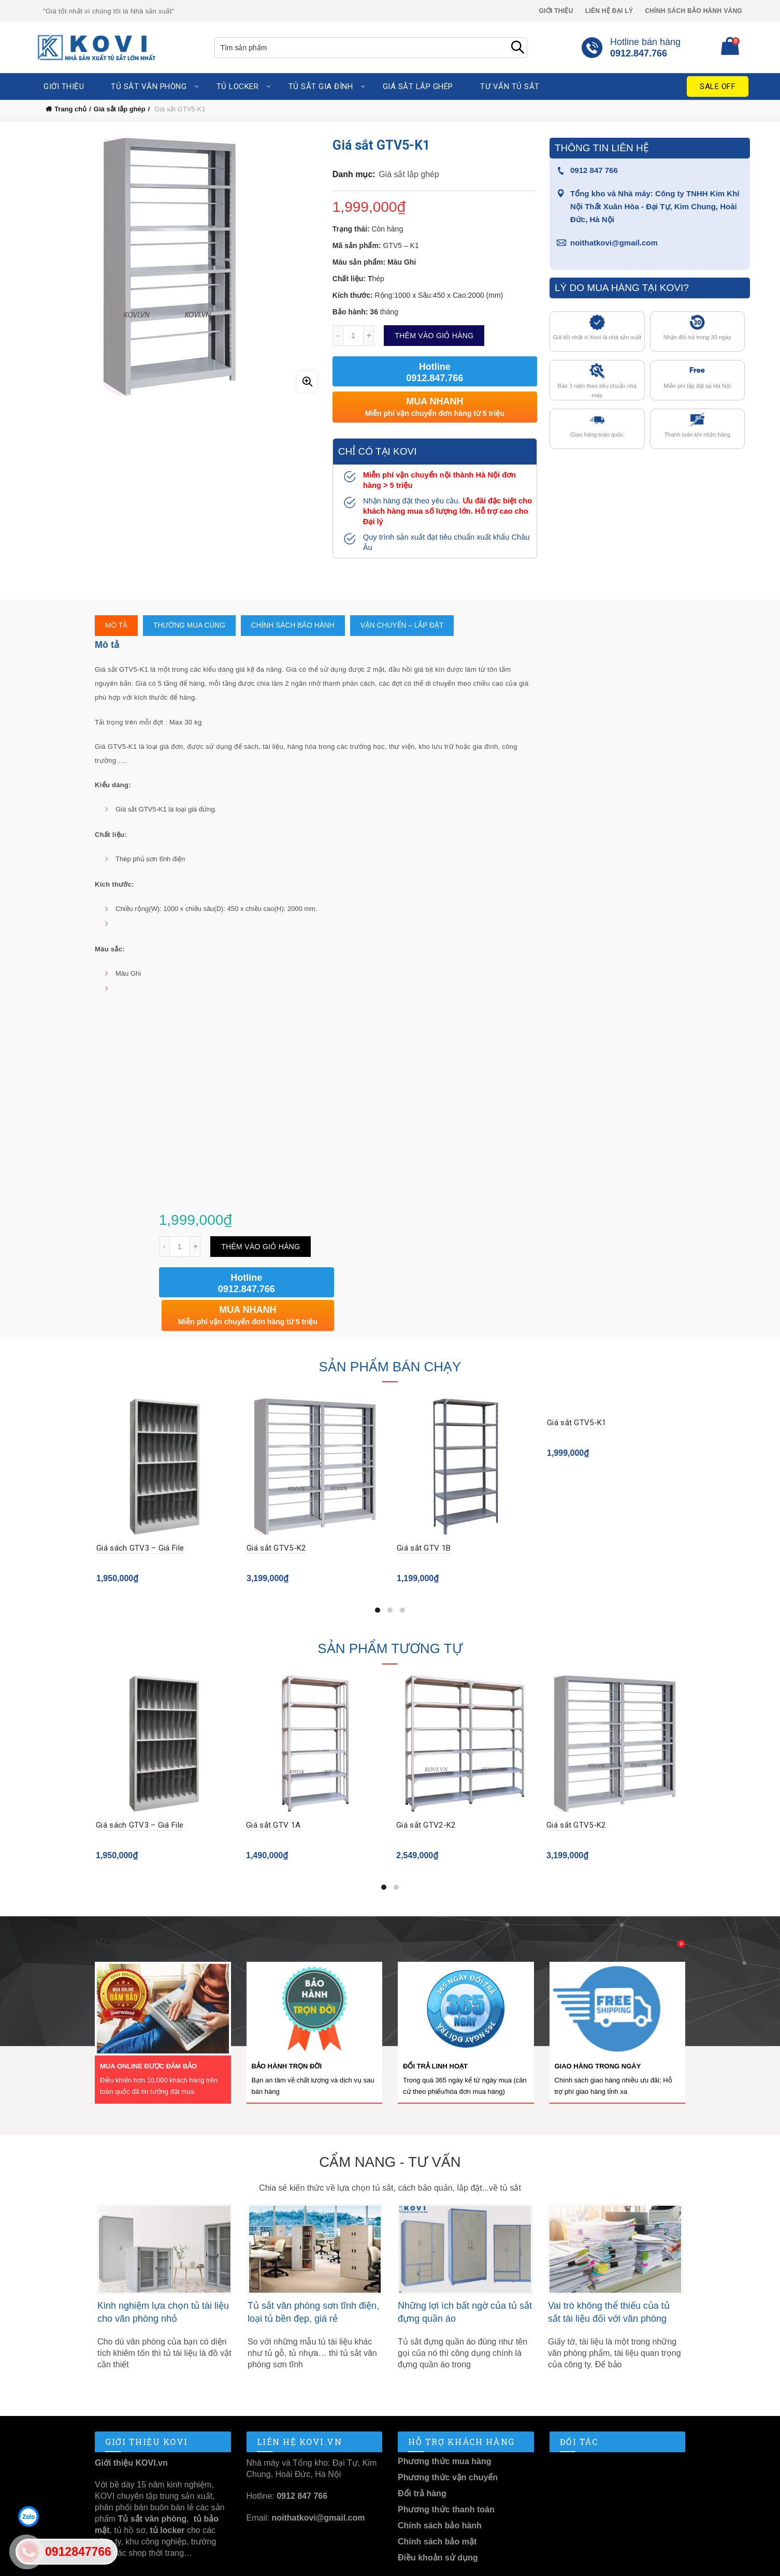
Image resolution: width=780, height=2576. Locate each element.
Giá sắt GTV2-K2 (426, 1792)
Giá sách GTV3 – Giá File (140, 1516)
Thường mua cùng (190, 625)
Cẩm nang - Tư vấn (390, 2129)
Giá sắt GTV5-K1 (576, 1390)
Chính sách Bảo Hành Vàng (693, 11)
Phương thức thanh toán (446, 2476)
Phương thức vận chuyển (448, 2444)
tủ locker (166, 2497)
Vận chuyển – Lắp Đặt (406, 625)
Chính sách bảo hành (295, 625)
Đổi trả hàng (422, 2460)
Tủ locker (237, 86)
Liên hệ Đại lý (609, 11)
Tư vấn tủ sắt (510, 86)
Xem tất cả (655, 1911)
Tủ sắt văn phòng (148, 86)
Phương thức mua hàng (444, 2428)
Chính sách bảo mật (437, 2509)
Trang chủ (70, 109)
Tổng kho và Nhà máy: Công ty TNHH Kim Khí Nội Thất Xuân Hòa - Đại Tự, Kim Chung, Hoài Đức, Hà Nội (655, 206)
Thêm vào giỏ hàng (434, 335)
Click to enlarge (307, 382)
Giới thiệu (556, 11)
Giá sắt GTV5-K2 (276, 1516)
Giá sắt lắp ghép (418, 86)
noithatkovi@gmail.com (614, 242)
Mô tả (116, 625)
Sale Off (717, 86)
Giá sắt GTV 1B (424, 1516)
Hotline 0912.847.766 (434, 372)
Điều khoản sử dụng (438, 2525)
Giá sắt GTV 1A (274, 1792)
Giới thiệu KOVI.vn (131, 2430)
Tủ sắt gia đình (320, 86)
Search (517, 47)
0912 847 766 (594, 170)
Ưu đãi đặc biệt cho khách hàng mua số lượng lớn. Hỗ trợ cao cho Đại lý (447, 511)
